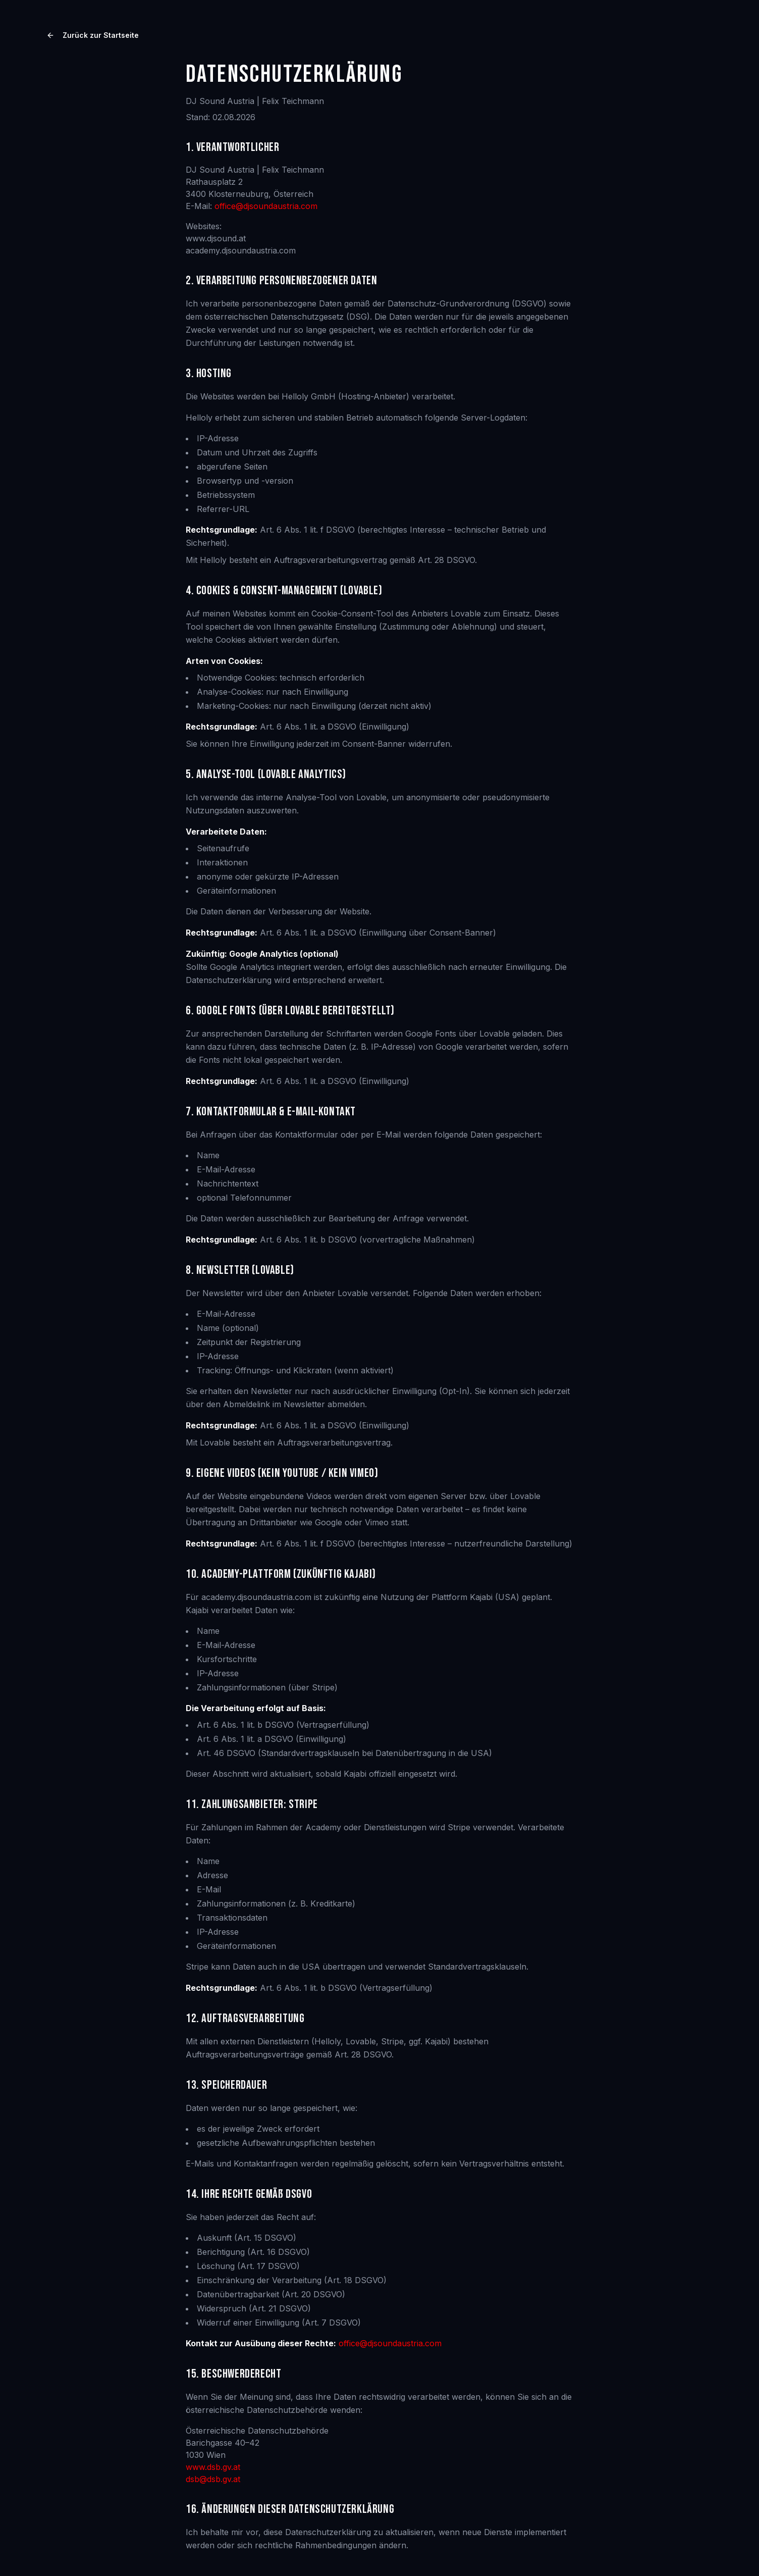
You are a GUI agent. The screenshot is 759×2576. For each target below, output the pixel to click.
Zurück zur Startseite (92, 35)
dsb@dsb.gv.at (213, 2479)
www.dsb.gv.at (213, 2467)
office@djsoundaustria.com (265, 206)
